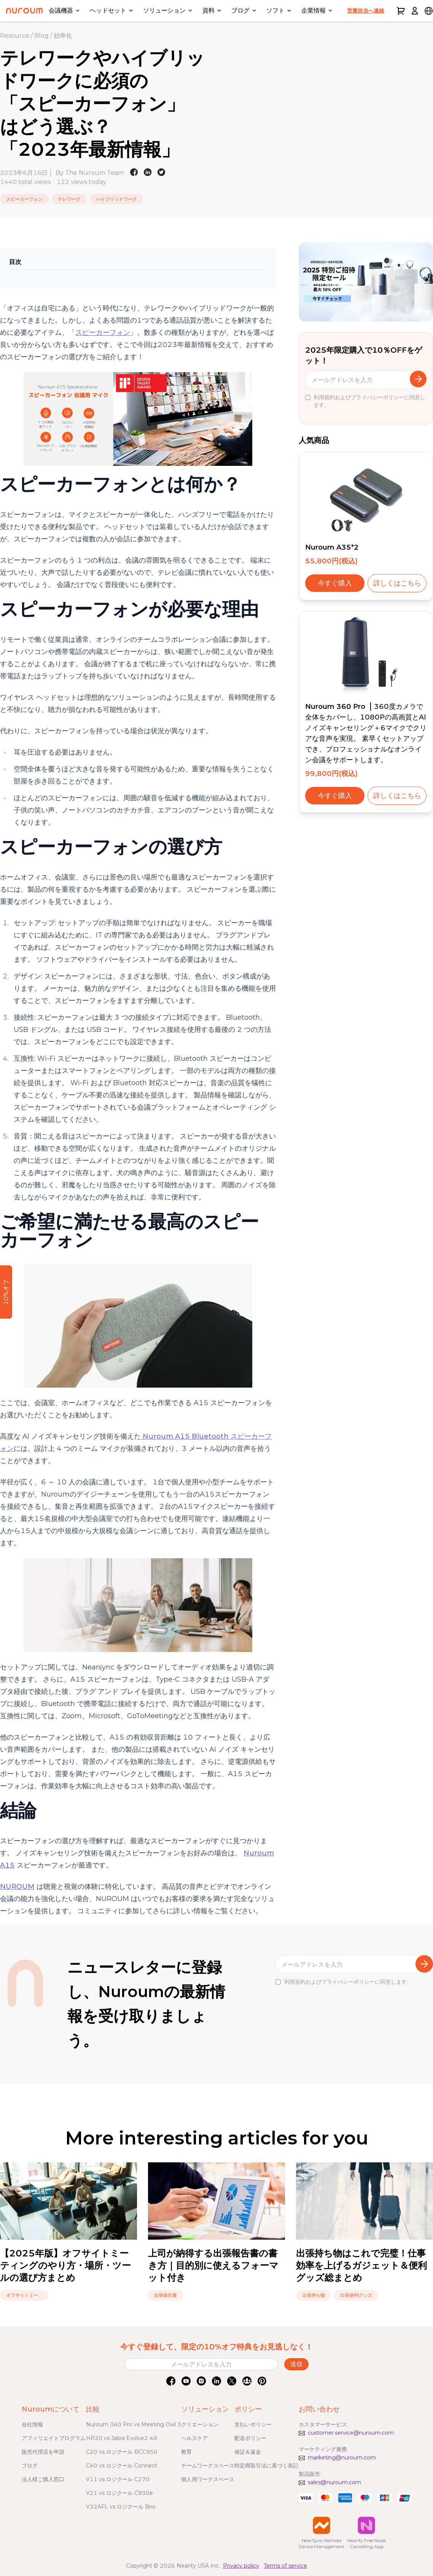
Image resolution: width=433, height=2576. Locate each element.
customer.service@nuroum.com (351, 2432)
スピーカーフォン (102, 332)
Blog (41, 35)
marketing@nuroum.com (342, 2457)
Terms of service (285, 2565)
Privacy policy (241, 2565)
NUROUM (17, 1886)
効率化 (63, 35)
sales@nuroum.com (334, 2482)
